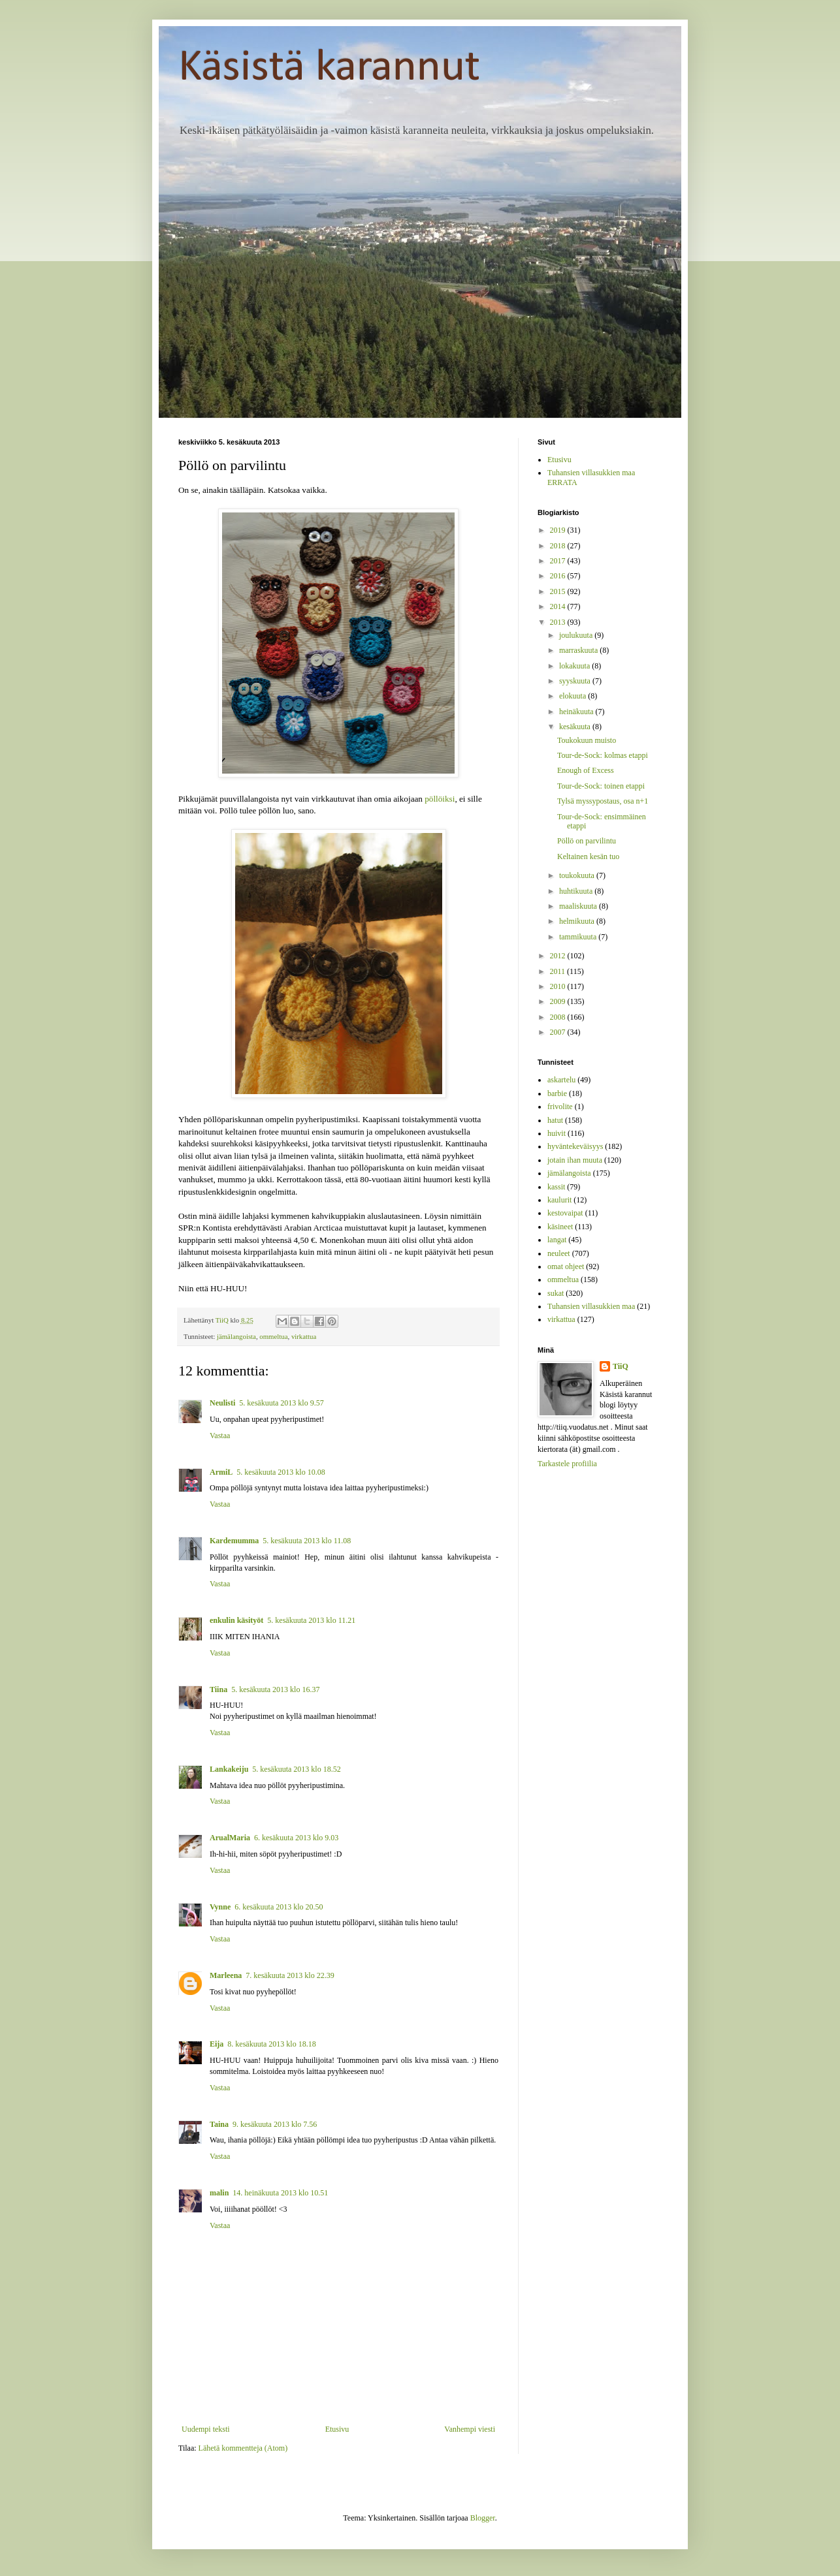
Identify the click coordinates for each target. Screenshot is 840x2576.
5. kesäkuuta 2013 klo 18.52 (296, 1769)
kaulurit (559, 1199)
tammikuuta (578, 936)
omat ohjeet (565, 1266)
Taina (219, 2124)
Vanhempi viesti (469, 2429)
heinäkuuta (577, 711)
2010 (559, 986)
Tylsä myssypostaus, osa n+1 (602, 801)
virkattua (303, 1336)
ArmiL (221, 1472)
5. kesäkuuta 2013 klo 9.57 (281, 1402)
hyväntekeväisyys (575, 1146)
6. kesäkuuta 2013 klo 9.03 (296, 1837)
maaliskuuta (579, 906)
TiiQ (620, 1366)
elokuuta (573, 695)
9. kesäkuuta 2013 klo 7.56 (275, 2124)
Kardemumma (234, 1540)
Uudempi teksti (206, 2429)
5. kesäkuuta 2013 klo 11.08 (307, 1540)
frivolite (560, 1106)
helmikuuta (577, 921)
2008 (559, 1017)
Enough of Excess (585, 770)
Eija (216, 2044)
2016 (559, 575)
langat (556, 1239)
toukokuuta (577, 875)
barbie (557, 1093)
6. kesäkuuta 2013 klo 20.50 (278, 1906)
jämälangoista (236, 1336)
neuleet (558, 1253)
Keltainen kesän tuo (588, 856)
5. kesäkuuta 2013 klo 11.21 (311, 1620)
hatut (555, 1120)
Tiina (218, 1689)
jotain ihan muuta (574, 1160)
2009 (559, 1001)
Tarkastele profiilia (567, 1463)
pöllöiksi (440, 799)
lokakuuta (575, 665)
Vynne (220, 1906)
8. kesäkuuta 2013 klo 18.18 (271, 2044)
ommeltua (273, 1336)
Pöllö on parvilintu (586, 840)
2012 (559, 955)
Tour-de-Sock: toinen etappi (601, 786)
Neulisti (222, 1402)
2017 (559, 560)
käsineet (560, 1226)
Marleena (226, 1975)
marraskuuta (579, 650)
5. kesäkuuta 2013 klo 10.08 (280, 1472)
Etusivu (337, 2429)
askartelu (561, 1079)
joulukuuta (576, 635)
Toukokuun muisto (586, 740)
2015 (559, 591)
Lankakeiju (229, 1769)
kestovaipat (565, 1212)
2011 (559, 971)
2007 (559, 1032)
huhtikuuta (576, 891)
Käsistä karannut (329, 68)
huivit (556, 1133)
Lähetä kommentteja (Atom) (243, 2448)
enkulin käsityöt (236, 1620)
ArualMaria (230, 1837)
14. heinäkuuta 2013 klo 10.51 (280, 2192)
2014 (559, 606)
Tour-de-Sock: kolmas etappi (602, 755)
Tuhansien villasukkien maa (591, 1306)
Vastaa (220, 1435)
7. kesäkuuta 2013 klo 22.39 (290, 1975)
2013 (559, 622)
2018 (559, 545)
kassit (556, 1186)
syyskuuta (575, 680)
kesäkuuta (575, 726)
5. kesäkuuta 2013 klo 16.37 (275, 1689)
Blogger (482, 2517)
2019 (559, 530)
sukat (555, 1293)
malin (219, 2192)
